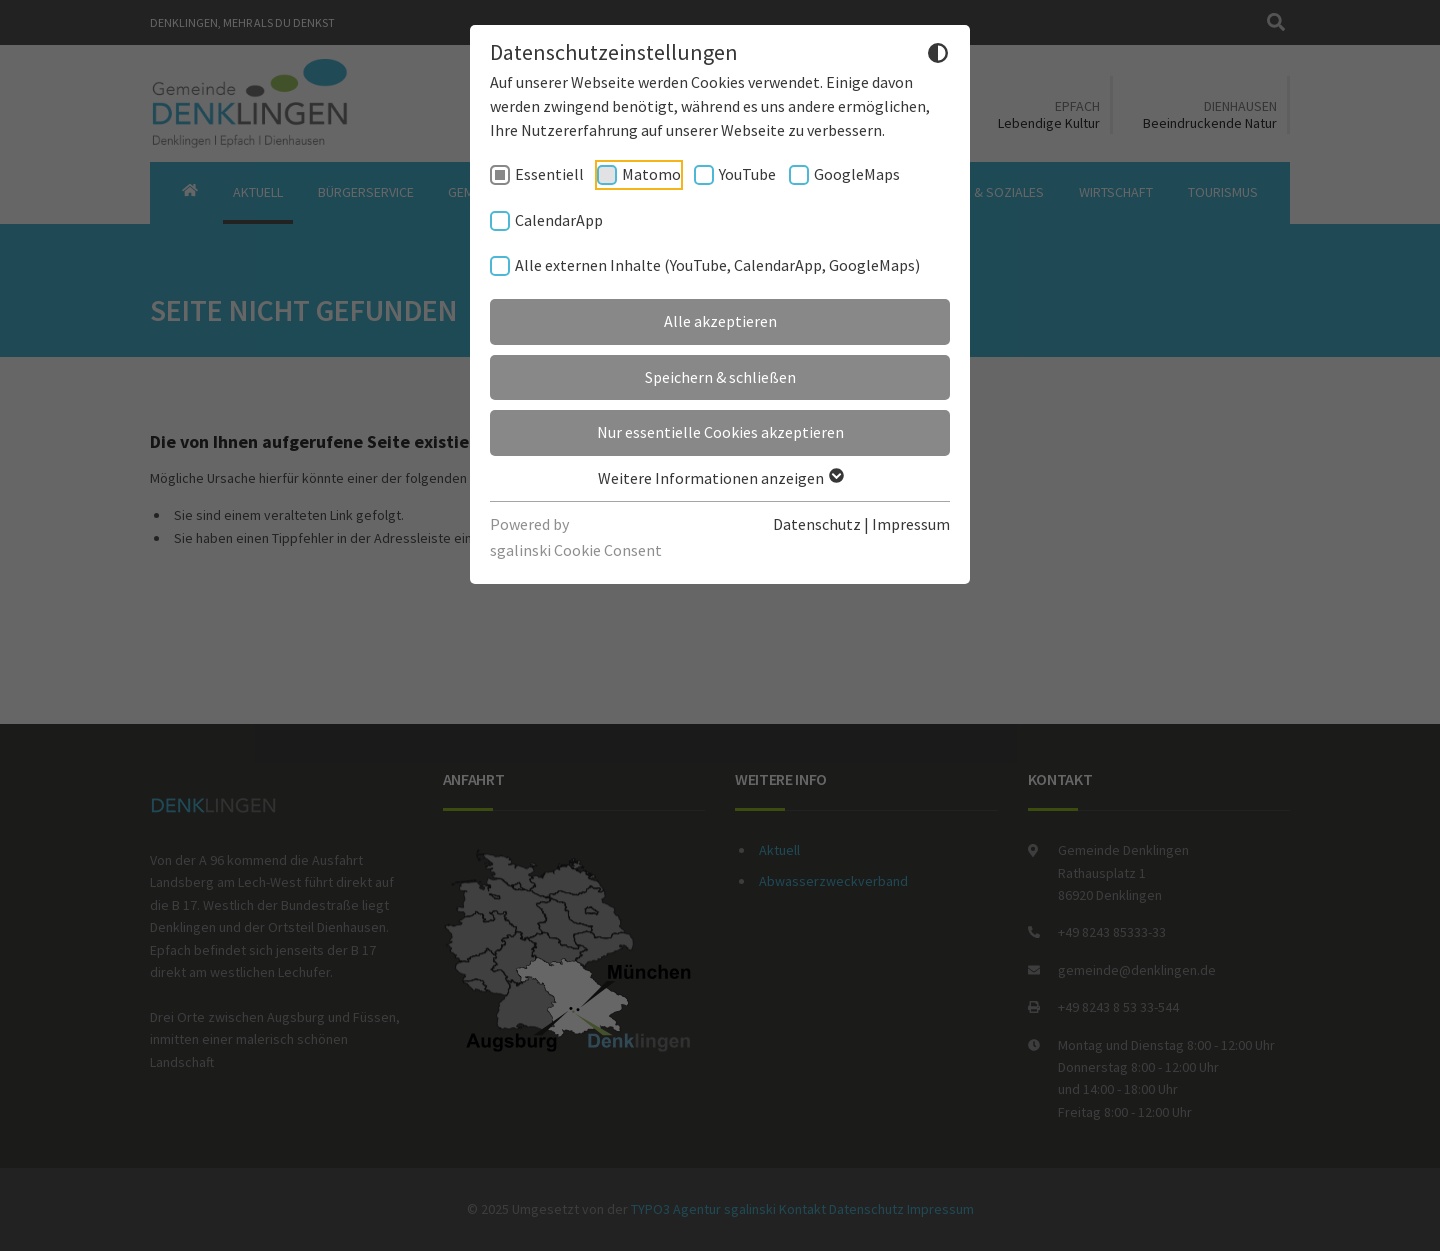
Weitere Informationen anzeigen (720, 478)
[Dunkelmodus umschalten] (938, 56)
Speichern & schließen (720, 377)
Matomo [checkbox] (651, 174)
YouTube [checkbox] (747, 174)
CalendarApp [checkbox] (559, 220)
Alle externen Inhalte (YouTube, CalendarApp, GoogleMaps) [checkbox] (717, 265)
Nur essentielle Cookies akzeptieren (720, 432)
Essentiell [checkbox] (549, 174)
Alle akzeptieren (720, 321)
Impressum (911, 524)
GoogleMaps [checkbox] (857, 174)
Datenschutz (817, 524)
